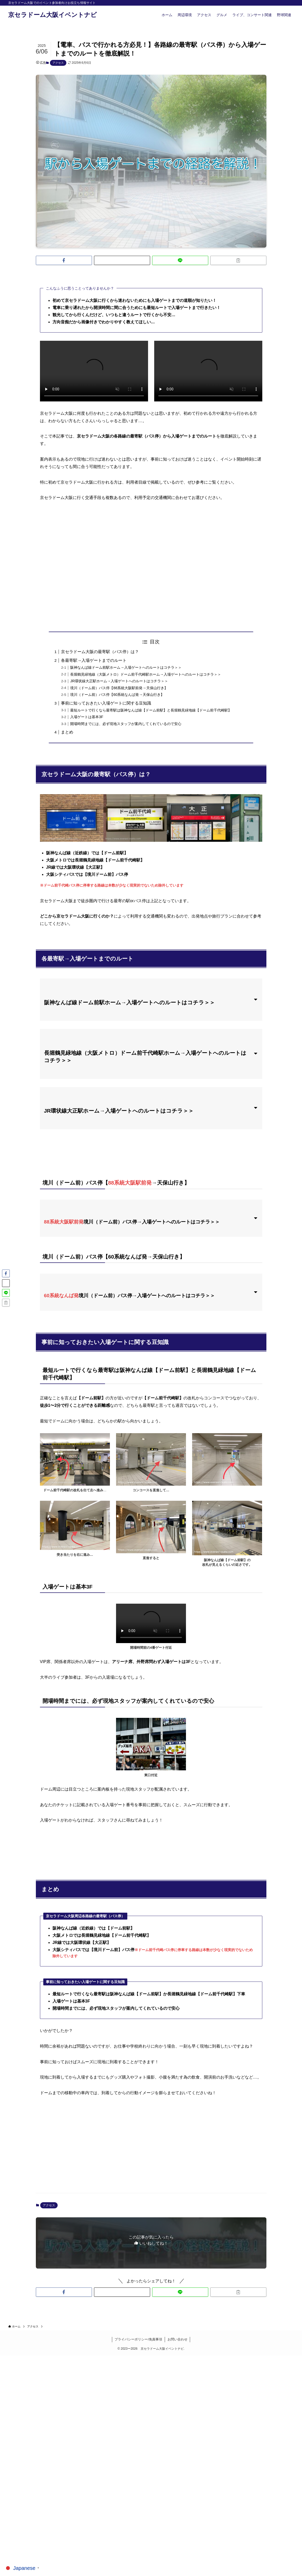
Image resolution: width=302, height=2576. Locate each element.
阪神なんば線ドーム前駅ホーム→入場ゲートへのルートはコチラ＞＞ (125, 667)
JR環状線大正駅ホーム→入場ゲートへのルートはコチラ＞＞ (119, 681)
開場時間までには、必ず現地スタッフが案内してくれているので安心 (125, 724)
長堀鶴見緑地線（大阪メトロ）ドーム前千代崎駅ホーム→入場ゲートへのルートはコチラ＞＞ (145, 674)
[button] (64, 260)
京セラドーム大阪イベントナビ (52, 15)
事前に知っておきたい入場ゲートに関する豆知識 (106, 703)
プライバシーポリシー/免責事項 (138, 2339)
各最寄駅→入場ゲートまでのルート (94, 660)
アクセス (58, 62)
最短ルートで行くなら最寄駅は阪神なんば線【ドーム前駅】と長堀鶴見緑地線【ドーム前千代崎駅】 (151, 710)
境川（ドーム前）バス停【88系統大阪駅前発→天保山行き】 (119, 688)
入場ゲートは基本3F (86, 717)
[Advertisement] (151, 579)
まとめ (67, 732)
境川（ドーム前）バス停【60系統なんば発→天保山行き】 (117, 695)
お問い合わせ (178, 2339)
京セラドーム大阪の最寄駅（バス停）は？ (100, 652)
